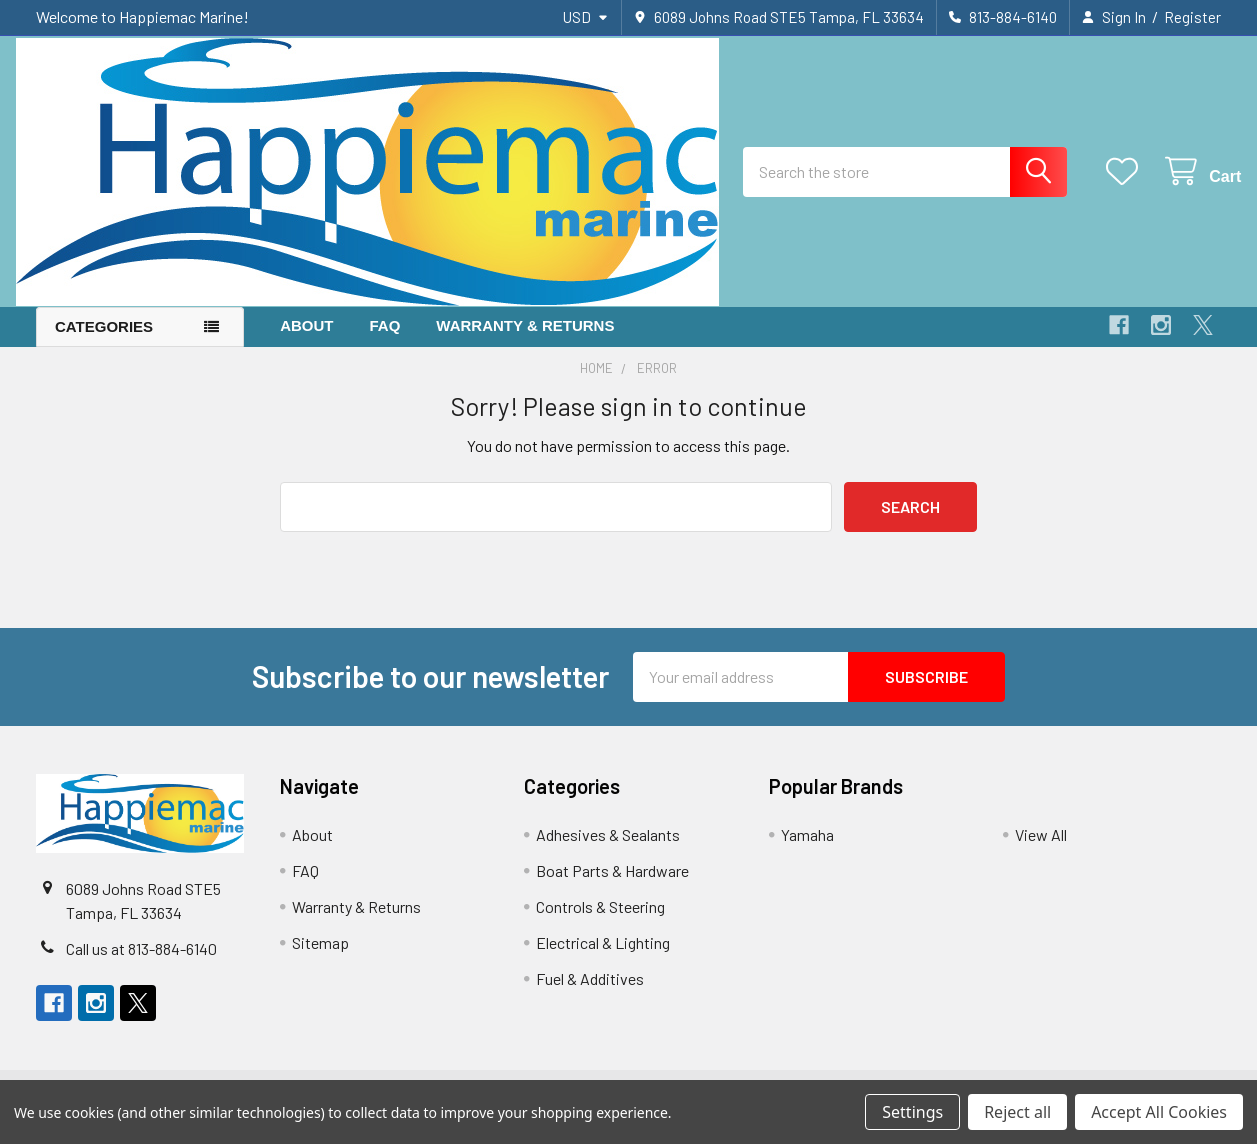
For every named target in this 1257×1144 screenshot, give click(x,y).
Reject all (1017, 1112)
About (306, 340)
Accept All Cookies (1159, 1112)
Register (1192, 17)
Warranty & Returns (525, 340)
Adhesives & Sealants (608, 849)
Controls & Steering (600, 921)
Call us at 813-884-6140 (141, 963)
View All (1041, 849)
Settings (912, 1112)
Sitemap (320, 957)
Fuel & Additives (590, 993)
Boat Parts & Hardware (612, 885)
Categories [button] (104, 341)
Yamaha (807, 849)
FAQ (385, 340)
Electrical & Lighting (603, 957)
